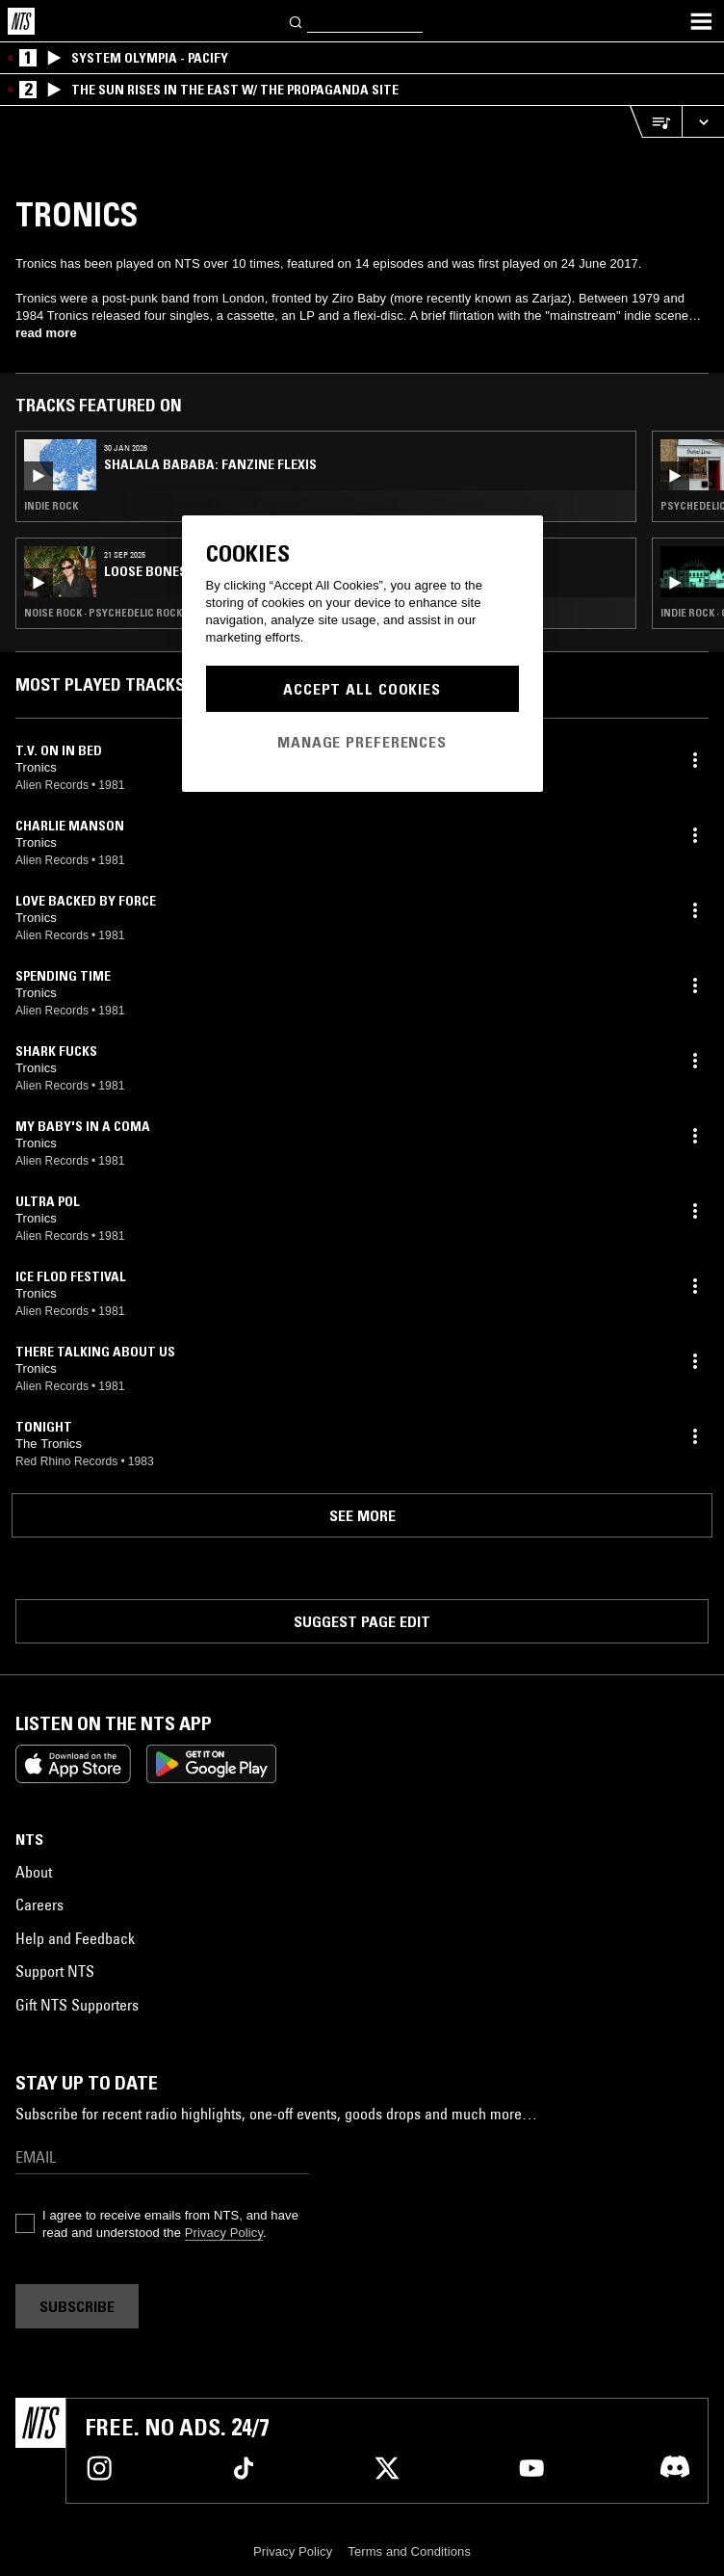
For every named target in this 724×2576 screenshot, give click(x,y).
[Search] (296, 21)
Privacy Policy (224, 2232)
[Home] (21, 21)
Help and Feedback (75, 1938)
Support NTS (54, 1971)
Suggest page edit (362, 1621)
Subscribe (77, 2306)
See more (362, 1515)
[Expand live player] (703, 122)
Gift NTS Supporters (77, 2004)
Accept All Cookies (362, 688)
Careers (39, 1904)
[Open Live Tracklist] (656, 122)
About (33, 1871)
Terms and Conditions (409, 2551)
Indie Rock (51, 506)
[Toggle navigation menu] (700, 21)
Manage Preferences (362, 741)
